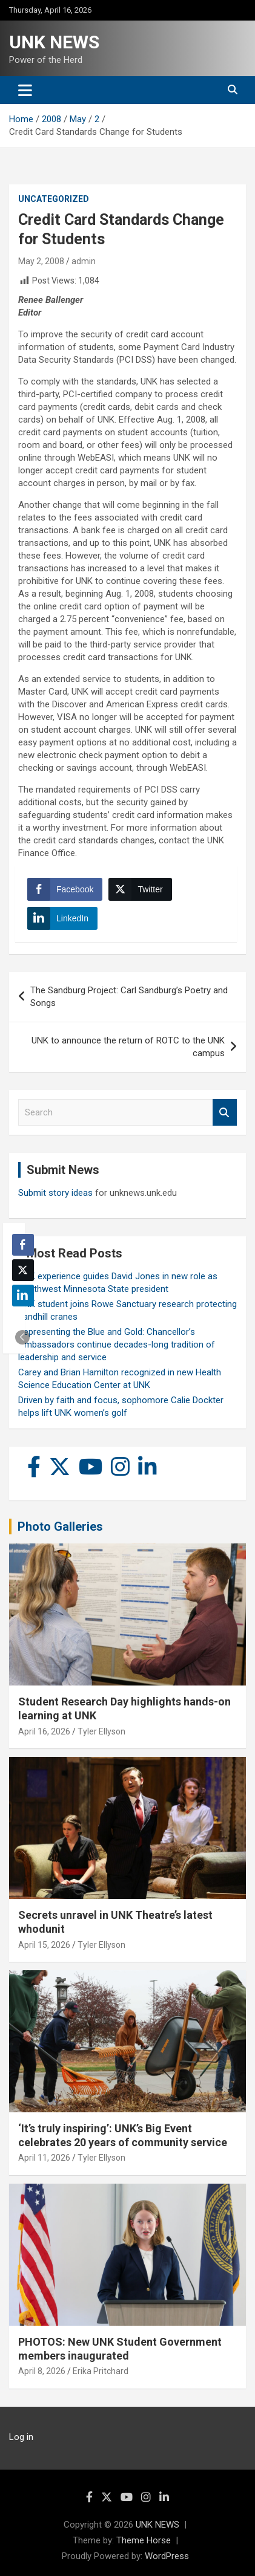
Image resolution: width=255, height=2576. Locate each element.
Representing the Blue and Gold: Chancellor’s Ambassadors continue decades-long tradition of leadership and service (116, 1344)
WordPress (167, 2556)
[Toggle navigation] (25, 90)
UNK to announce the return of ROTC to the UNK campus (128, 1047)
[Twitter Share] (139, 889)
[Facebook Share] (64, 889)
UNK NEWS (54, 42)
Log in (21, 2437)
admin (83, 261)
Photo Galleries (60, 1526)
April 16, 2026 (44, 1731)
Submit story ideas (55, 1192)
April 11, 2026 (44, 2157)
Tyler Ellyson (101, 1731)
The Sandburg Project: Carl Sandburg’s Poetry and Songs (129, 996)
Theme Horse (143, 2540)
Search (225, 1112)
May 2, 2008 (41, 261)
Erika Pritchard (100, 2371)
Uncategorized (53, 199)
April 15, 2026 (44, 1945)
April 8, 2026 (41, 2371)
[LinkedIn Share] (62, 918)
